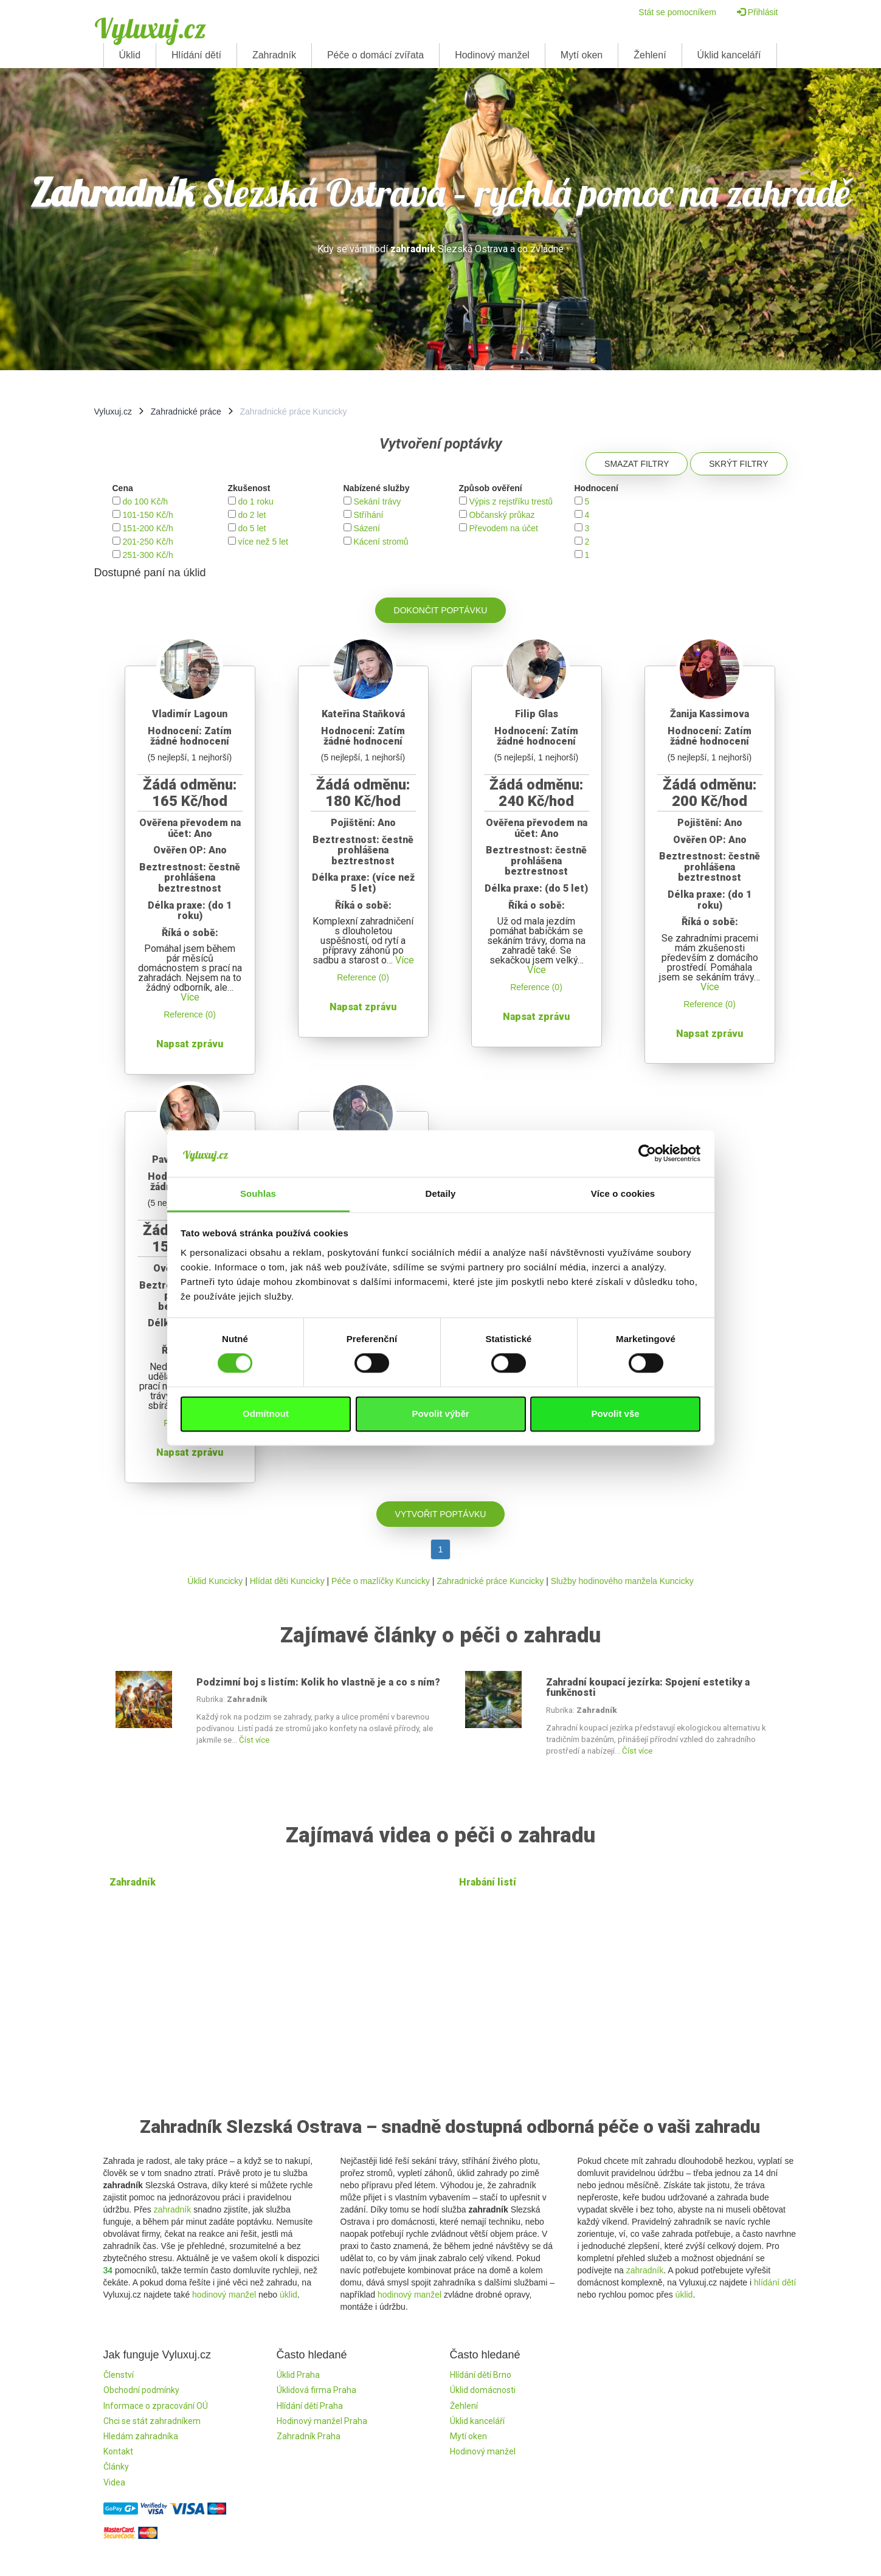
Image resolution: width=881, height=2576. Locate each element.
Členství (118, 2375)
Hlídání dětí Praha (310, 2406)
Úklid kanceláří (729, 55)
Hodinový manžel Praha (322, 2421)
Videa (114, 2482)
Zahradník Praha (308, 2436)
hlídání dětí (775, 2282)
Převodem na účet (503, 528)
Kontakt (118, 2451)
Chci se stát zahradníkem (152, 2421)
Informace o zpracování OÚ (155, 2406)
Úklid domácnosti (483, 2390)
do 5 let (252, 528)
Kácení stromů (380, 541)
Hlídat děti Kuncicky (287, 1581)
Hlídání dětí (196, 55)
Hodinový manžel (492, 55)
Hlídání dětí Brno (480, 2375)
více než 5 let (263, 541)
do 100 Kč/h (145, 501)
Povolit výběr (440, 1413)
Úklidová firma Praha (316, 2390)
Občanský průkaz (501, 515)
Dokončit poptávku (441, 610)
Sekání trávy (377, 501)
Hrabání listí (487, 1882)
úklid (288, 2294)
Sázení (366, 528)
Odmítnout (266, 1413)
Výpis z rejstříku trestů (511, 501)
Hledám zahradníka (140, 2436)
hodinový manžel (224, 2294)
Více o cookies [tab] (623, 1193)
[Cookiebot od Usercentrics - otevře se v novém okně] (647, 1154)
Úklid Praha (298, 2375)
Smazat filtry (636, 464)
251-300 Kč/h (147, 555)
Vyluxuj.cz (150, 28)
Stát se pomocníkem (677, 12)
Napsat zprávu (189, 1044)
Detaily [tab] (441, 1193)
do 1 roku (255, 501)
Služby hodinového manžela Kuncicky (622, 1581)
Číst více (254, 1739)
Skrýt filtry (738, 464)
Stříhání (368, 515)
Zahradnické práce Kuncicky (490, 1581)
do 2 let (252, 515)
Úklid (130, 55)
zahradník (172, 2209)
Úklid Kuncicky (215, 1581)
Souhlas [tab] (258, 1193)
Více (190, 997)
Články (116, 2466)
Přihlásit (757, 12)
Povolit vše (615, 1413)
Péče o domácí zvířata (375, 55)
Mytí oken (582, 55)
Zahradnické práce (186, 411)
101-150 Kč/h (147, 515)
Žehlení (650, 55)
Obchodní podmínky (141, 2390)
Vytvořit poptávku (440, 1514)
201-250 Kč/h (147, 541)
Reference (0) (190, 1014)
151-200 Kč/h (147, 528)
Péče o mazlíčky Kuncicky (380, 1581)
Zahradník (274, 55)
